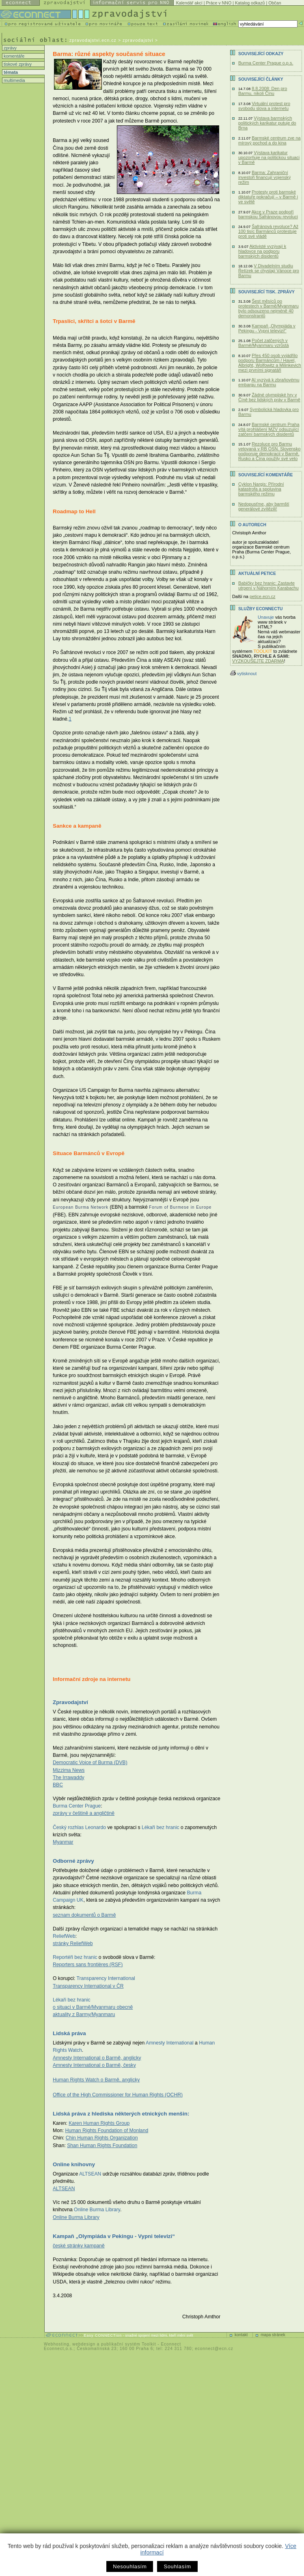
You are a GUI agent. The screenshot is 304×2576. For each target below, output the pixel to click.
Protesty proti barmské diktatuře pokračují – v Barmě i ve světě (268, 196)
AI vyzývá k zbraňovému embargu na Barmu (268, 382)
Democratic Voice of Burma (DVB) (90, 1762)
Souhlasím (177, 2566)
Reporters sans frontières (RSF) (88, 1964)
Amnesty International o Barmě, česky (94, 2065)
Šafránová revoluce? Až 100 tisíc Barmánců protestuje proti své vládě (268, 231)
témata (10, 72)
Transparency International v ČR (88, 1986)
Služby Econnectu (260, 609)
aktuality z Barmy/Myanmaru (84, 2014)
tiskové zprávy (17, 64)
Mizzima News (68, 1770)
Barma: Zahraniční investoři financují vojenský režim (264, 177)
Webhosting (56, 2344)
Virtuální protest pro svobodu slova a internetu (264, 106)
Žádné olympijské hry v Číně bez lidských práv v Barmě (269, 397)
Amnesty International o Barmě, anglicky (97, 2058)
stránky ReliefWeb (73, 1943)
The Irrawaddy (68, 1777)
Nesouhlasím (130, 2566)
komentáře (13, 56)
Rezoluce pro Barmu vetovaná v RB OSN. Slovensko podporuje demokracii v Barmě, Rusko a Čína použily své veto (269, 451)
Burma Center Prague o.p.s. (265, 62)
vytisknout (243, 673)
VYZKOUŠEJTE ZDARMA (258, 661)
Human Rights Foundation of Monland (106, 2130)
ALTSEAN (64, 2188)
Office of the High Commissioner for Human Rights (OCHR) (118, 2095)
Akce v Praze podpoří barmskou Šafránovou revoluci (268, 214)
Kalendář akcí (189, 2)
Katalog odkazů (250, 2)
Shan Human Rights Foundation (102, 2145)
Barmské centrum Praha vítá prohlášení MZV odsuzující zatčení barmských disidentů (268, 429)
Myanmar (63, 1842)
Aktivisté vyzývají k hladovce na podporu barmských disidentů (262, 251)
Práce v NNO (219, 2)
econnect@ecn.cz (214, 2348)
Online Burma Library (76, 2217)
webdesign (83, 2344)
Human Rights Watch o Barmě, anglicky (96, 2080)
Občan (274, 2)
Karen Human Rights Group (99, 2123)
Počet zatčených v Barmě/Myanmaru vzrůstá (263, 343)
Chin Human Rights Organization (102, 2138)
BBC (58, 1785)
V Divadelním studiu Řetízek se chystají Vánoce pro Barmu (268, 270)
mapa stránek (273, 2335)
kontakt (241, 2335)
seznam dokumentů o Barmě (84, 1915)
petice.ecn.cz (262, 596)
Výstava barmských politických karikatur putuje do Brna (267, 123)
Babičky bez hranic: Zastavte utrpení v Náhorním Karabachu (268, 585)
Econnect (171, 2344)
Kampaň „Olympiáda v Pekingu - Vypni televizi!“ (266, 328)
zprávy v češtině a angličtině (83, 1813)
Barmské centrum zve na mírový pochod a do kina (269, 140)
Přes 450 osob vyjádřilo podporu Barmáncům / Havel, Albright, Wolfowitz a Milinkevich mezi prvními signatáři (269, 362)
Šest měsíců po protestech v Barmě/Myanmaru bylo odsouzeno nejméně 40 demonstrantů (268, 308)
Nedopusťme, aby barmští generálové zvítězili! (263, 506)
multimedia (13, 80)
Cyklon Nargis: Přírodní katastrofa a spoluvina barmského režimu (261, 489)
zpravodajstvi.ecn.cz (92, 40)
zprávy (9, 47)
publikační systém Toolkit (128, 2344)
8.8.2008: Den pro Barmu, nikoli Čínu (262, 91)
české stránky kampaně (79, 2246)
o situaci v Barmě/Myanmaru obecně (93, 2007)
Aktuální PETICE (257, 573)
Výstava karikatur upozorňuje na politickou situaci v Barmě (269, 157)
